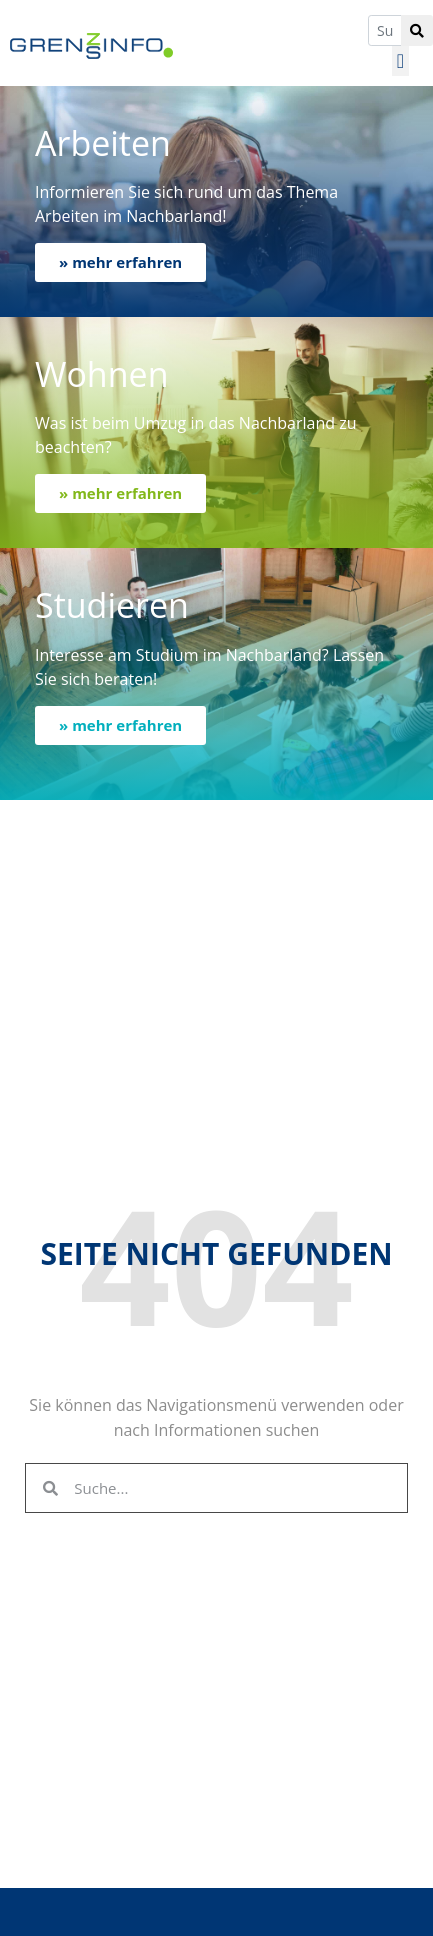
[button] (400, 61)
